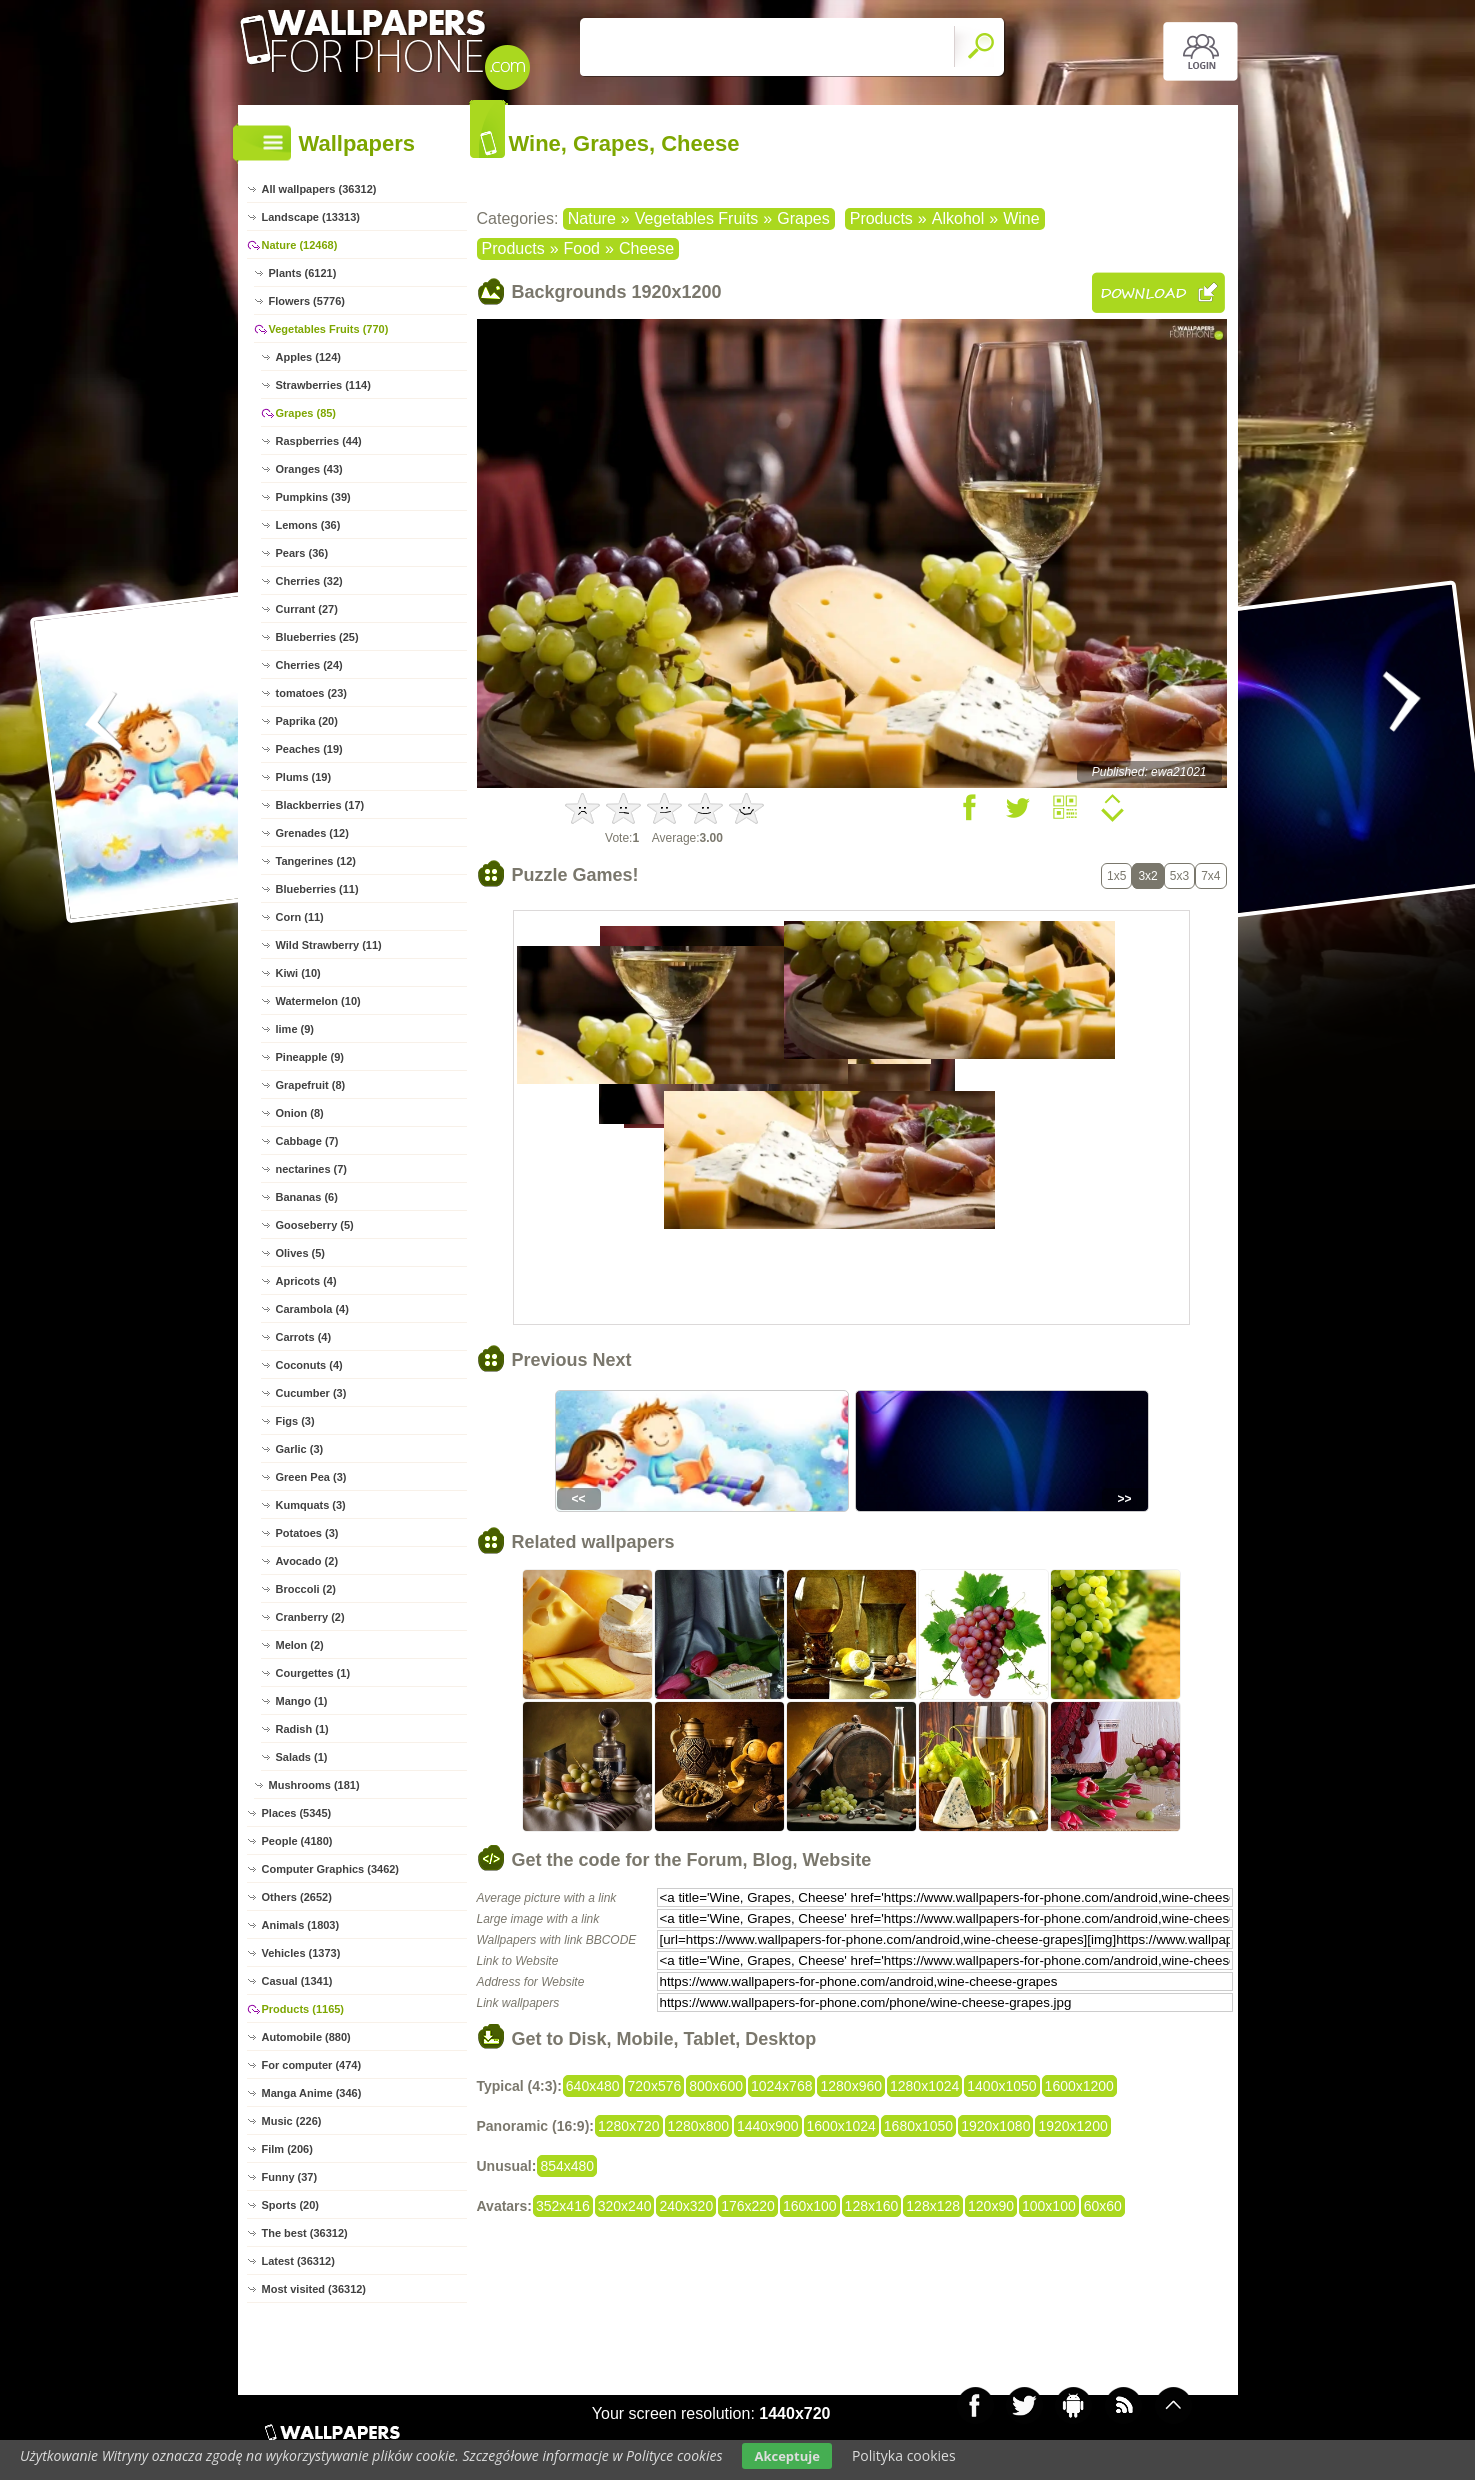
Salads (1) (302, 1757)
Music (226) (292, 2121)
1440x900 (768, 2126)
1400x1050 (1001, 2086)
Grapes (803, 218)
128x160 (872, 2206)
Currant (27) (307, 609)
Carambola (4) (312, 1309)
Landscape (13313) (311, 217)
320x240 (625, 2206)
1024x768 (782, 2086)
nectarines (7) (312, 1169)
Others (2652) (297, 1897)
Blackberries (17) (320, 805)
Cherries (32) (309, 581)
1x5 (1116, 876)
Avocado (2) (307, 1561)
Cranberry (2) (310, 1617)
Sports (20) (290, 2205)
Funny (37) (290, 2177)
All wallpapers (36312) (319, 189)
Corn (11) (300, 917)
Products (881, 218)
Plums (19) (304, 777)
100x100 (1049, 2206)
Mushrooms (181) (314, 1785)
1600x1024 (841, 2126)
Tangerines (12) (316, 861)
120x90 (991, 2206)
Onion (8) (300, 1113)
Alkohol (958, 218)
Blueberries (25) (317, 637)
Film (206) (287, 2149)
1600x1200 (1079, 2086)
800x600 (716, 2086)
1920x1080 (995, 2126)
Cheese (646, 248)
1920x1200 (1072, 2126)
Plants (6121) (303, 273)
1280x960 (851, 2086)
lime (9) (295, 1029)
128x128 (933, 2206)
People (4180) (297, 1841)
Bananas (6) (307, 1197)
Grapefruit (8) (311, 1085)
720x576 (655, 2086)
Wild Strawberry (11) (329, 945)
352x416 (563, 2206)
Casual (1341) (297, 1981)
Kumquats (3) (311, 1505)
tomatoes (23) (312, 693)
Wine (1021, 218)
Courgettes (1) (313, 1673)
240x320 (686, 2206)
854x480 (567, 2166)
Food (582, 248)
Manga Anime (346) (312, 2093)
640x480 (593, 2086)
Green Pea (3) (311, 1477)
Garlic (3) (300, 1449)
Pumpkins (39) (313, 497)
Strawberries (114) (323, 385)
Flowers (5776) (307, 301)
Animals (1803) (301, 1925)
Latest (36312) (298, 2261)
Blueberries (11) (317, 889)
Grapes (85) (306, 413)
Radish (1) (302, 1729)
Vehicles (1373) (301, 1953)
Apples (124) (308, 357)
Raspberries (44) (319, 441)
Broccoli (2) (306, 1589)
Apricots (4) (306, 1281)
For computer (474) (312, 2065)
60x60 (1103, 2206)
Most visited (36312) (314, 2289)
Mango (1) (302, 1701)
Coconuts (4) (309, 1365)
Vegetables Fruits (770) (329, 329)
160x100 (810, 2206)
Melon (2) (300, 1645)
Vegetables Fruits (697, 218)
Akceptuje (786, 2456)
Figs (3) (295, 1421)
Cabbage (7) (307, 1141)
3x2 (1147, 876)
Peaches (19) (309, 749)
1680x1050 (918, 2126)
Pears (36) (302, 553)
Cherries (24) (309, 665)
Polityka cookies (904, 2455)
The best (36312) (305, 2233)
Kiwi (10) (298, 973)
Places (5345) (297, 1813)
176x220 (748, 2206)
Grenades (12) (312, 833)
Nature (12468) (300, 245)
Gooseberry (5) (315, 1225)
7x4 (1210, 876)
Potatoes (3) (307, 1533)
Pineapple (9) (310, 1057)
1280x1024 (924, 2086)
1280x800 (699, 2126)
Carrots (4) (304, 1337)
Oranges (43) (309, 469)
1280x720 (629, 2126)
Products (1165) (303, 2009)
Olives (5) (301, 1253)
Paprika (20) (307, 721)
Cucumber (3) (311, 1393)
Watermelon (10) (318, 1001)
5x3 (1179, 876)
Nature (592, 218)
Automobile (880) (306, 2037)
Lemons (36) (308, 525)
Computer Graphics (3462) (331, 1869)
